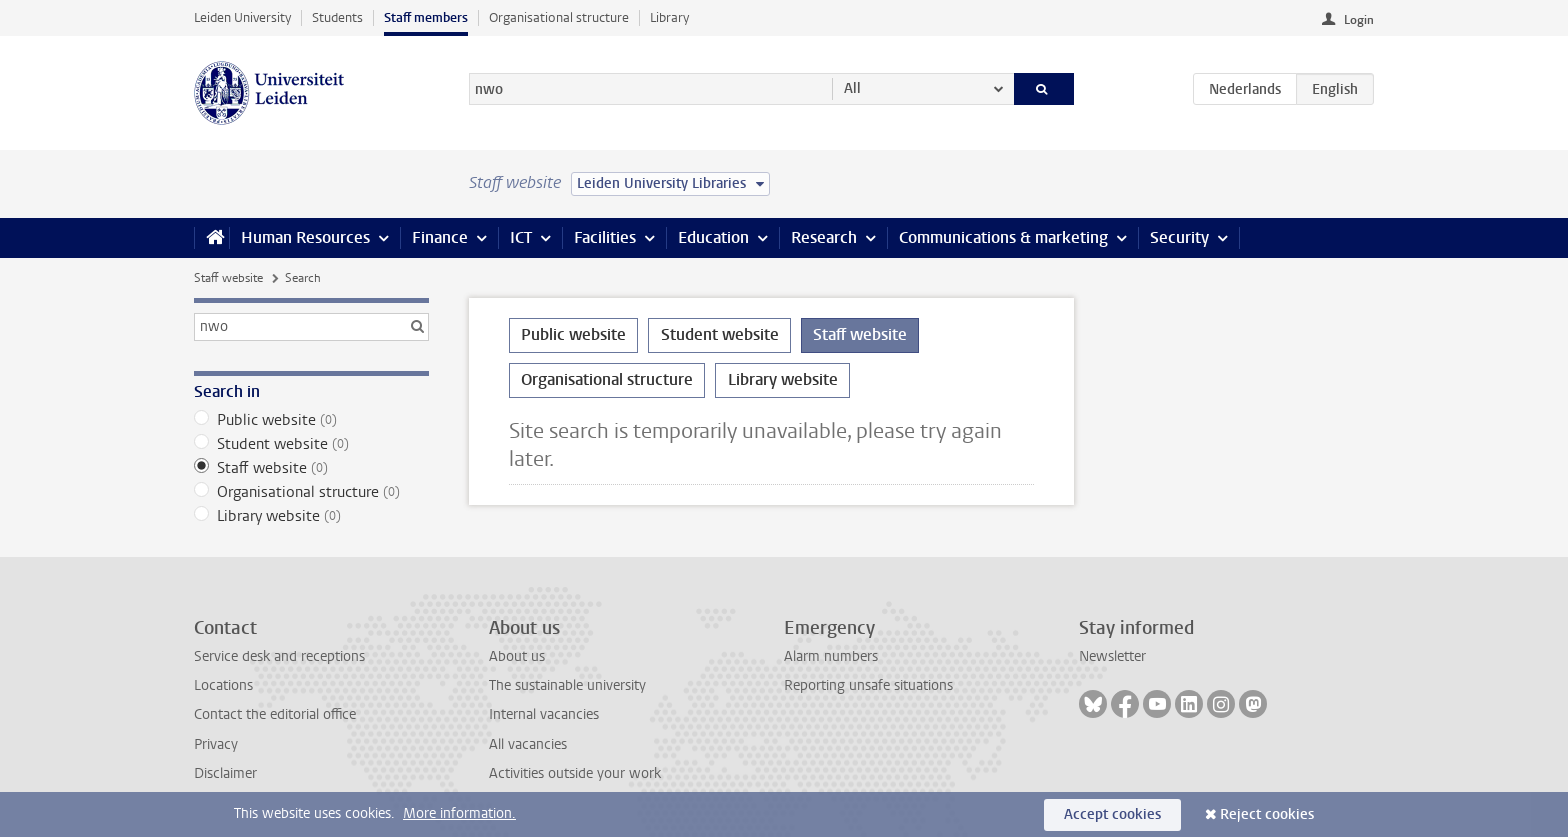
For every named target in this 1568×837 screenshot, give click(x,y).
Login (1359, 20)
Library (669, 17)
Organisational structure (559, 17)
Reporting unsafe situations (868, 685)
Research (824, 237)
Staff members (426, 17)
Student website (311, 444)
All (852, 88)
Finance (440, 237)
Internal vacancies (544, 714)
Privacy (216, 744)
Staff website (228, 278)
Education (713, 237)
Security (1179, 237)
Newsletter (1112, 656)
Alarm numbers (831, 656)
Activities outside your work (575, 773)
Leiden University (242, 17)
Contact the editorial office (275, 714)
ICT (521, 237)
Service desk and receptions (279, 656)
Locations (223, 685)
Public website (311, 420)
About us (517, 656)
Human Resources (305, 237)
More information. (459, 813)
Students (337, 17)
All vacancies (528, 744)
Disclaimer (225, 773)
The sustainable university (567, 685)
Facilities (605, 237)
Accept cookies (1112, 814)
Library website (311, 516)
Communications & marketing (1003, 237)
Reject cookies (1267, 814)
